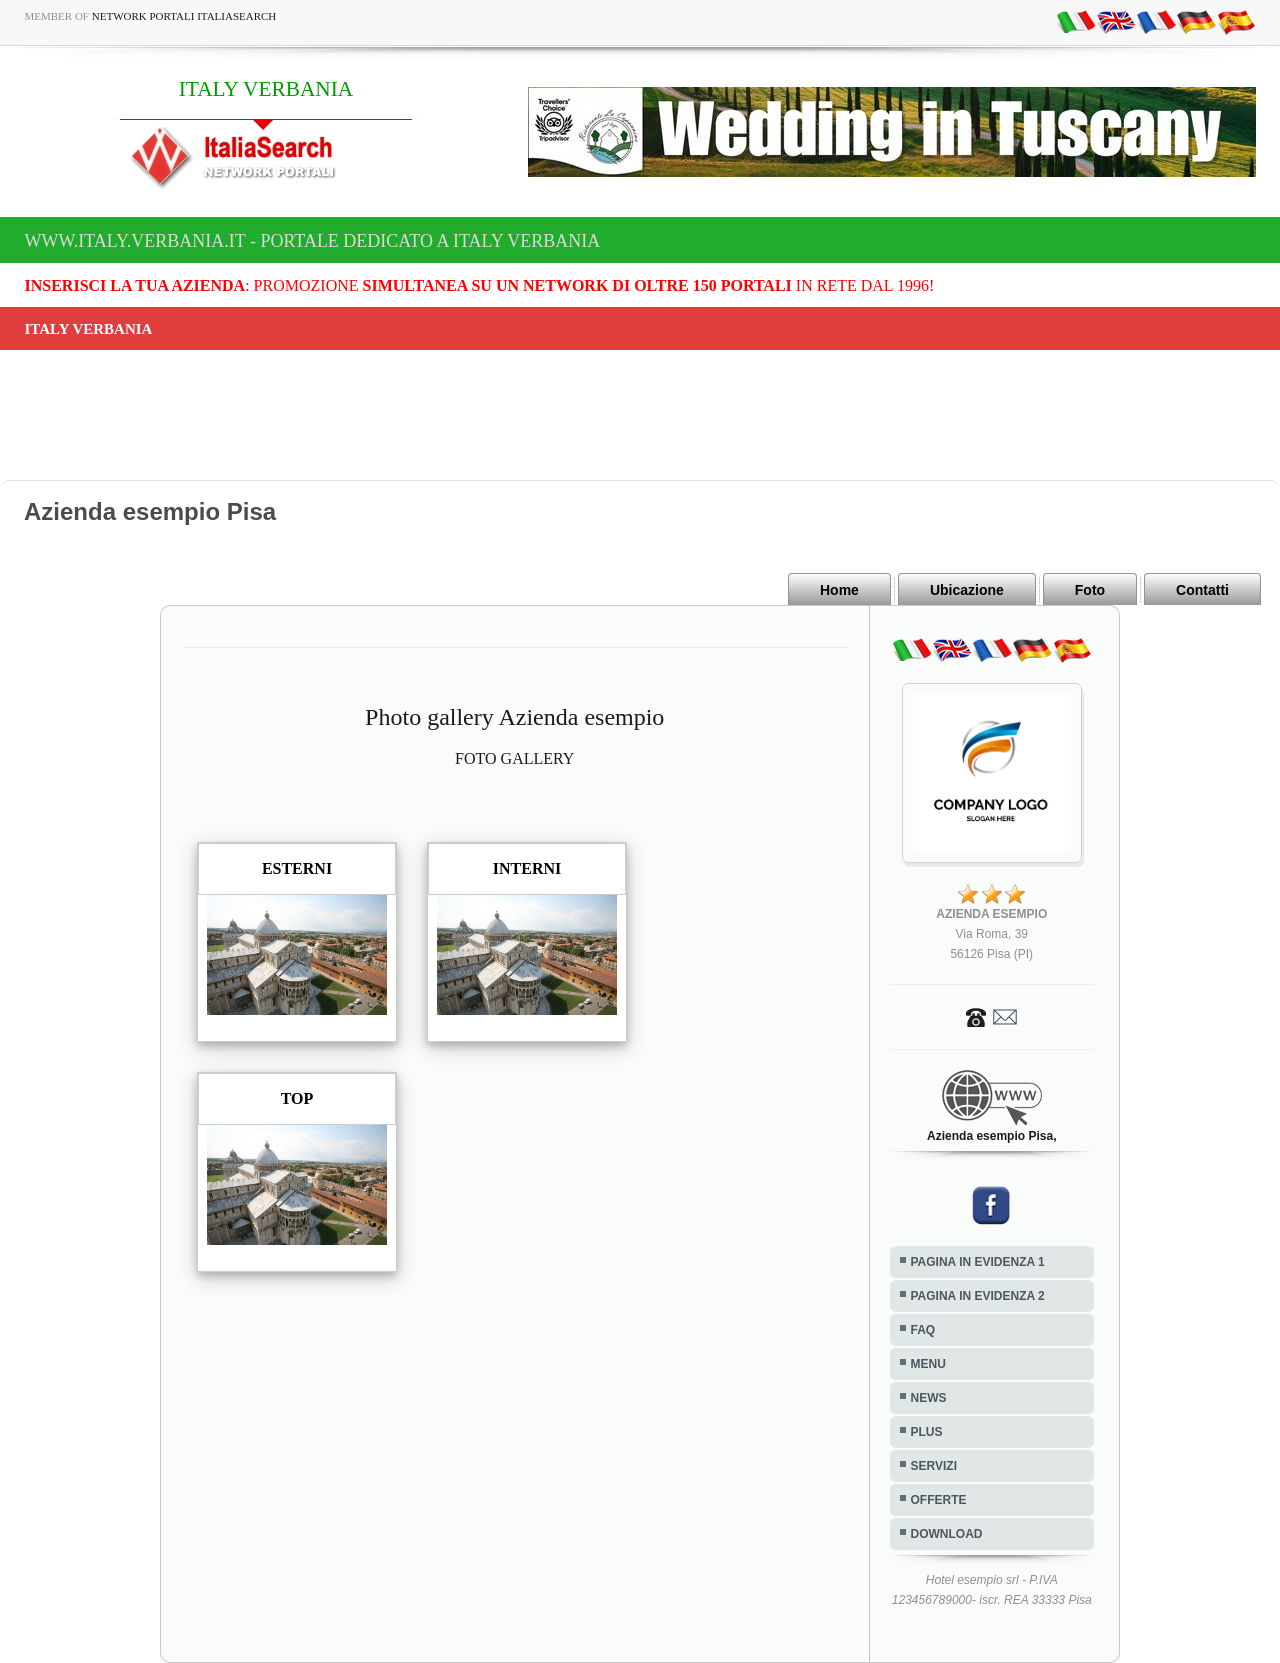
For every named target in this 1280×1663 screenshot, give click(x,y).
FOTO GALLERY (514, 758)
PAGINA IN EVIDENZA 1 (978, 1262)
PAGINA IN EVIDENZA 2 (978, 1296)
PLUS (927, 1432)
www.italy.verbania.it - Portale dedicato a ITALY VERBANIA (313, 241)
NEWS (929, 1398)
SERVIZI (934, 1466)
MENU (928, 1364)
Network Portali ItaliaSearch (184, 16)
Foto (1090, 590)
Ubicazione (967, 590)
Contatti (1202, 590)
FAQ (923, 1330)
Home (839, 590)
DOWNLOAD (947, 1534)
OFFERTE (939, 1500)
